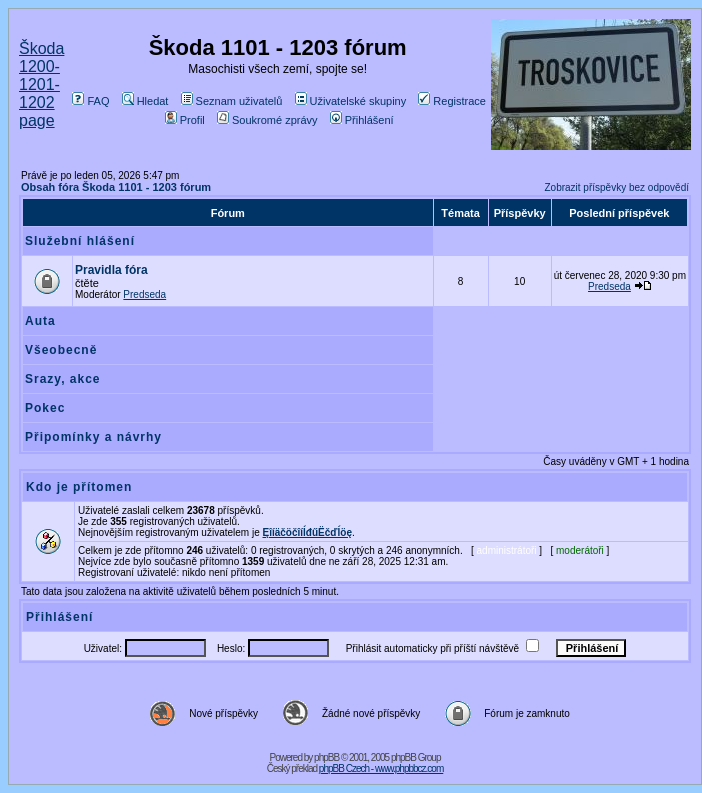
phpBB (326, 757)
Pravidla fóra (111, 270)
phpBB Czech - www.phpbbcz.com (381, 768)
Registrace (452, 101)
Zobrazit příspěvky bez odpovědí (616, 187)
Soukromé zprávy (267, 120)
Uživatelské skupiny (351, 101)
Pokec (45, 408)
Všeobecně (61, 350)
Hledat (145, 101)
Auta (40, 321)
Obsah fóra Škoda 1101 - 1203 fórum (116, 187)
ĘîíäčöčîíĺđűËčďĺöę (307, 532)
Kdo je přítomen (79, 487)
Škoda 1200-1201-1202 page (41, 84)
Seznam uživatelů (232, 101)
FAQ (90, 101)
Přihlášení (362, 120)
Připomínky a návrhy (93, 437)
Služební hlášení (80, 241)
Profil (185, 120)
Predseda (144, 294)
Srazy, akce (63, 379)
